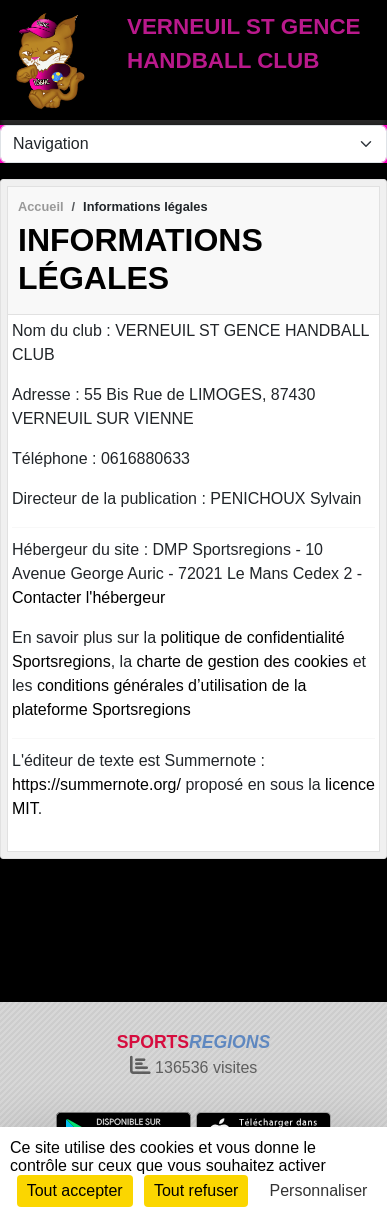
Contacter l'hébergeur (88, 597)
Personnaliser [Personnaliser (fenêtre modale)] (319, 1190)
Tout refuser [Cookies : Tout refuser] (196, 1190)
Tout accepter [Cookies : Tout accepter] (75, 1190)
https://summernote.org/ (96, 784)
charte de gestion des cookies (243, 661)
